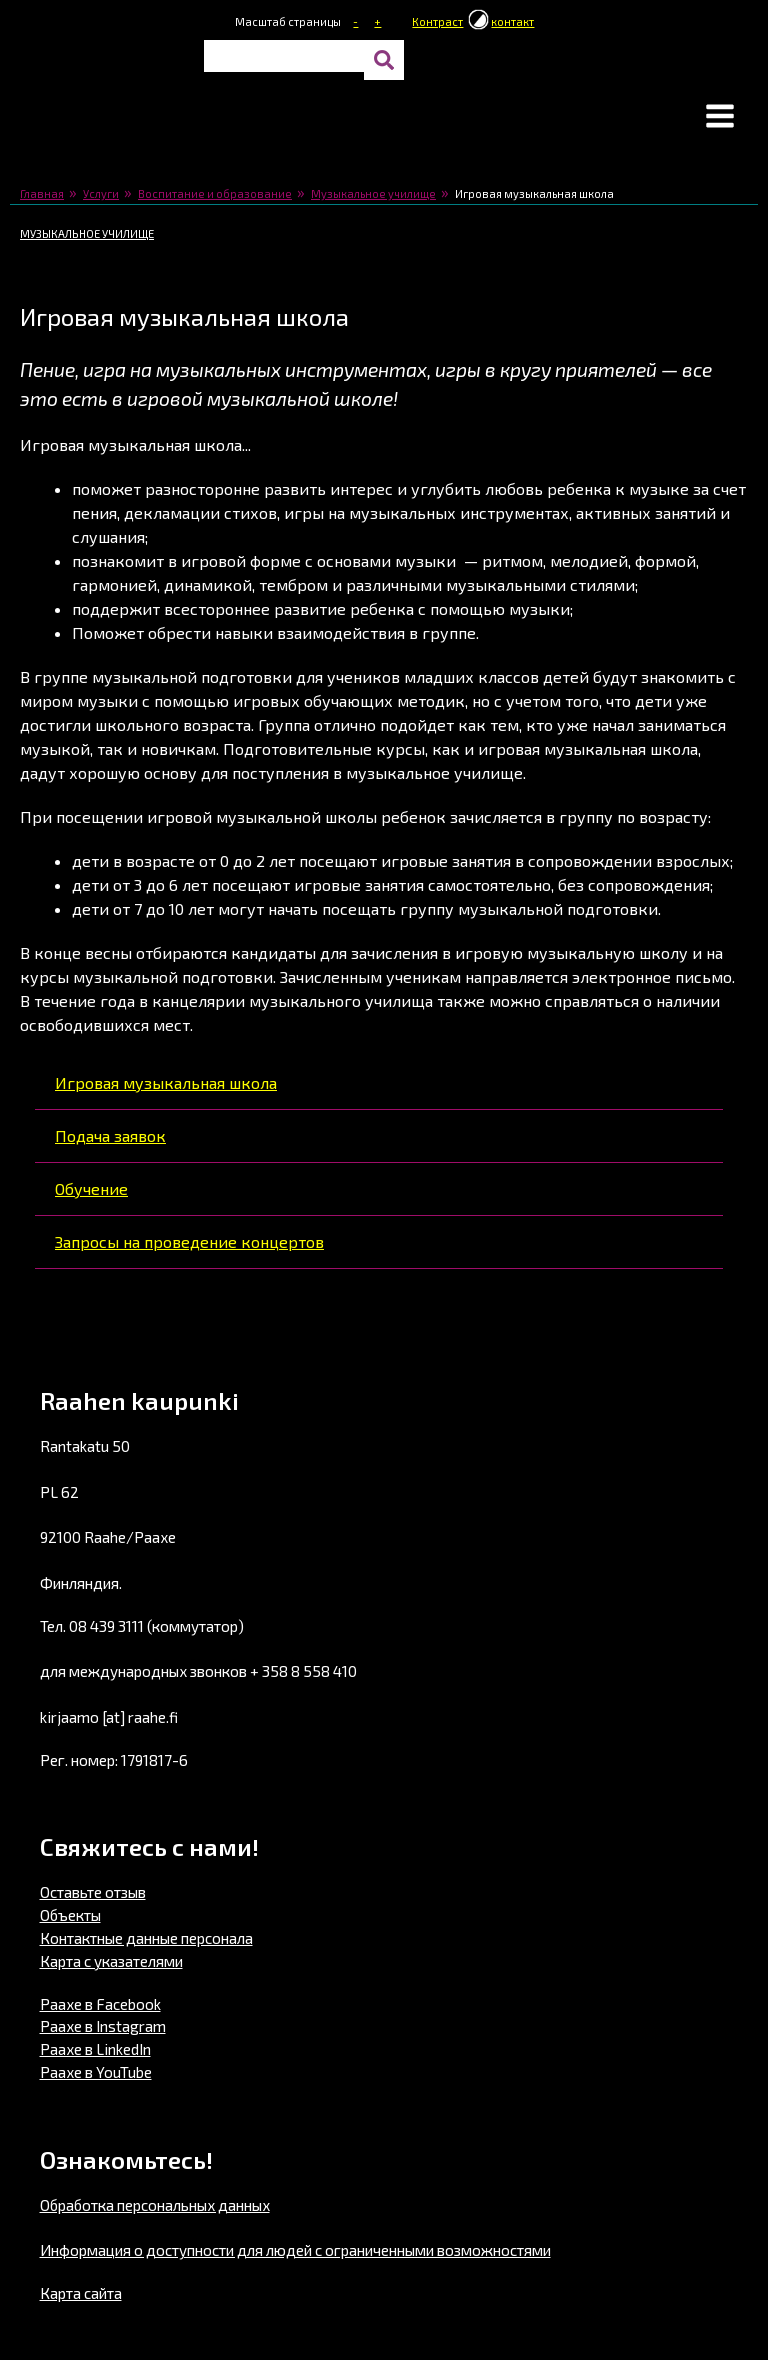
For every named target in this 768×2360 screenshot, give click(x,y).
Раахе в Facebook (100, 2004)
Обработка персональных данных (155, 2205)
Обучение (91, 1188)
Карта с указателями (111, 1961)
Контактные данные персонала (146, 1938)
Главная (42, 193)
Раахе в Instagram (103, 2026)
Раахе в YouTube (96, 2072)
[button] (720, 118)
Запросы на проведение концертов (189, 1241)
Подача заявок (110, 1135)
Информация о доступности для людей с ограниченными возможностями (295, 2250)
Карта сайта (81, 2293)
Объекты (70, 1915)
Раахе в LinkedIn (95, 2049)
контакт (512, 21)
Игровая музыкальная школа (166, 1082)
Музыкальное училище (373, 193)
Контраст (437, 21)
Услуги (101, 193)
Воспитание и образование (215, 193)
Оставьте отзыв (93, 1892)
